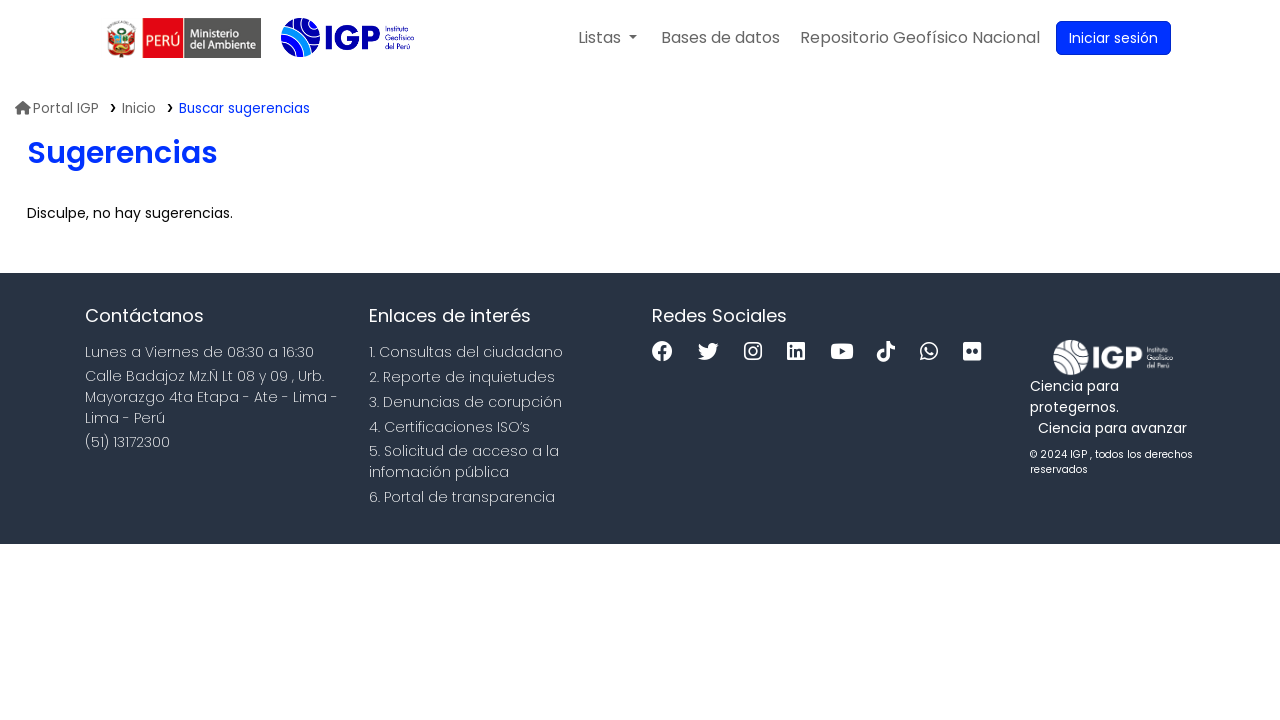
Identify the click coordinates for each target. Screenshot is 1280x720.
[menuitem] (920, 38)
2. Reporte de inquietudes (462, 377)
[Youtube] (846, 352)
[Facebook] (667, 352)
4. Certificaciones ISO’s (449, 427)
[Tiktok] (891, 352)
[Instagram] (758, 352)
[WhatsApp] (934, 352)
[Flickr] (977, 352)
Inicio (139, 108)
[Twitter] (713, 352)
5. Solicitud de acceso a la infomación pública (464, 461)
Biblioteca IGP (331, 78)
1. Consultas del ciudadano (466, 352)
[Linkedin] (801, 352)
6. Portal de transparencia (462, 497)
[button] (607, 38)
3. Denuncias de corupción (465, 402)
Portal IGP (57, 108)
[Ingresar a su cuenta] (1113, 38)
